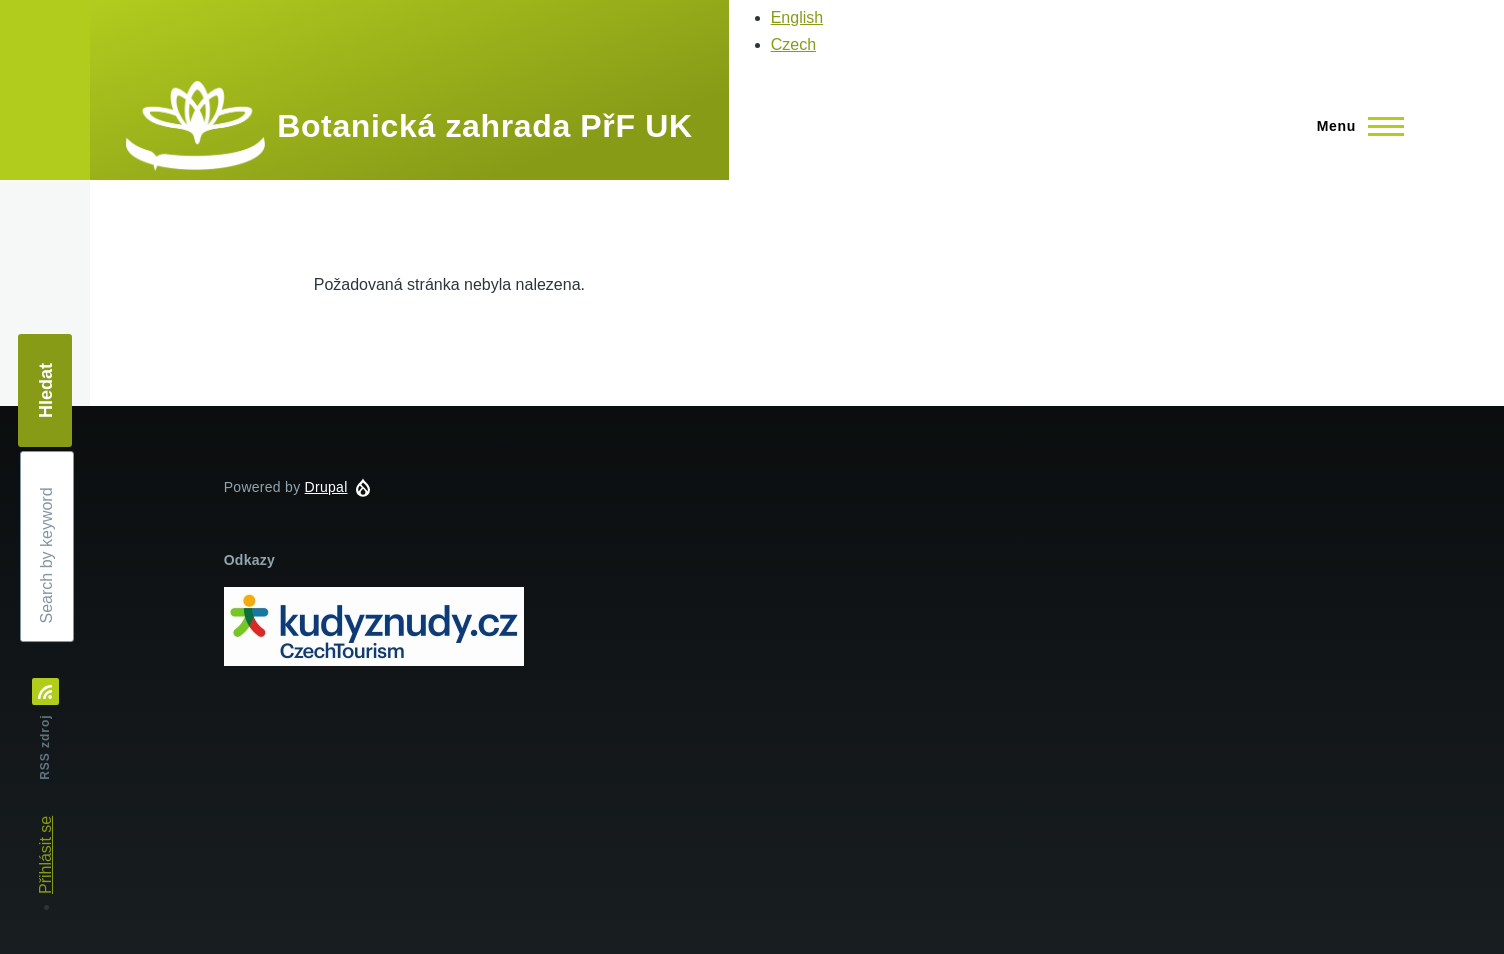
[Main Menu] (1354, 126)
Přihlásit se (45, 855)
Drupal (326, 487)
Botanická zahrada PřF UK (484, 126)
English (797, 17)
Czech (793, 44)
